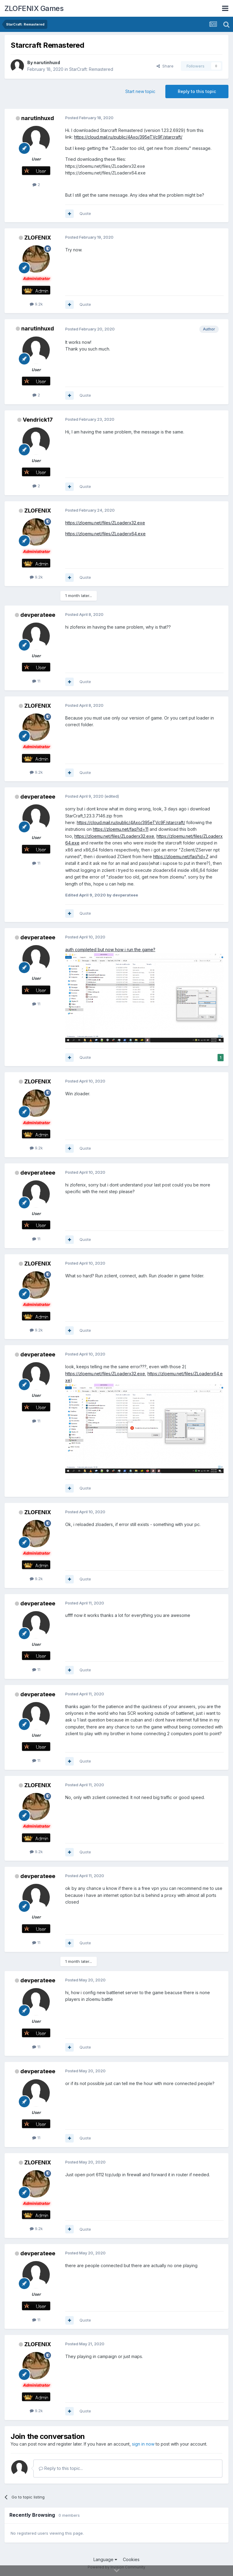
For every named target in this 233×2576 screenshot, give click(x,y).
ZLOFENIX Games (34, 8)
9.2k (36, 304)
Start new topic (140, 91)
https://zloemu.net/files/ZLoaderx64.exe (105, 533)
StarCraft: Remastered (91, 69)
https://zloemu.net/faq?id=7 (180, 856)
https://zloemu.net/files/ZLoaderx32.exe (105, 522)
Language (105, 2559)
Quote (85, 213)
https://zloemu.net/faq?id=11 (120, 829)
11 (36, 681)
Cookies (131, 2559)
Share (165, 66)
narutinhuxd (47, 62)
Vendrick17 (38, 419)
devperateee (37, 615)
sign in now (143, 2444)
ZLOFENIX (37, 237)
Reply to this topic (197, 91)
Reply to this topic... (61, 2468)
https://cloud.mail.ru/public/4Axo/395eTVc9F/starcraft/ (128, 137)
